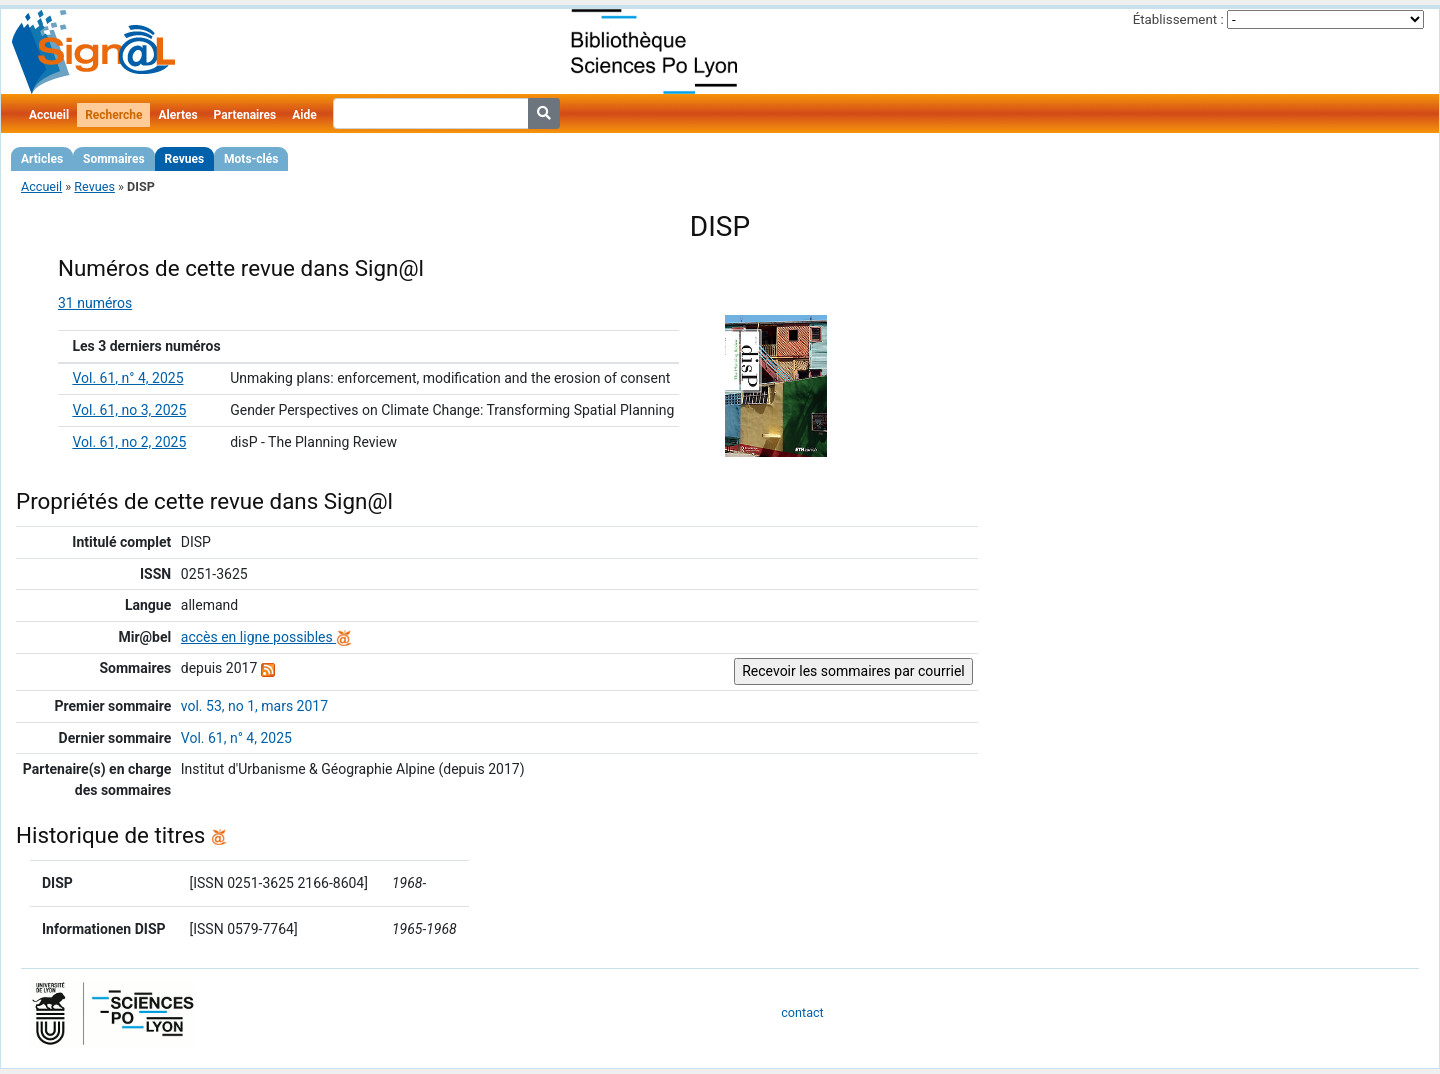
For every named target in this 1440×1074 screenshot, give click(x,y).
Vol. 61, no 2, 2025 (129, 442)
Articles (42, 159)
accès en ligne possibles (266, 637)
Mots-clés (251, 159)
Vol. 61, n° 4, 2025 (127, 378)
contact (802, 1012)
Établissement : (1178, 19)
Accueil (49, 115)
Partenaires (245, 115)
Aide (304, 115)
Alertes (177, 115)
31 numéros (95, 303)
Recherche (113, 115)
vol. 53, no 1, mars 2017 (254, 706)
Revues (185, 159)
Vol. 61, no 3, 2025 (129, 410)
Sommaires (113, 159)
